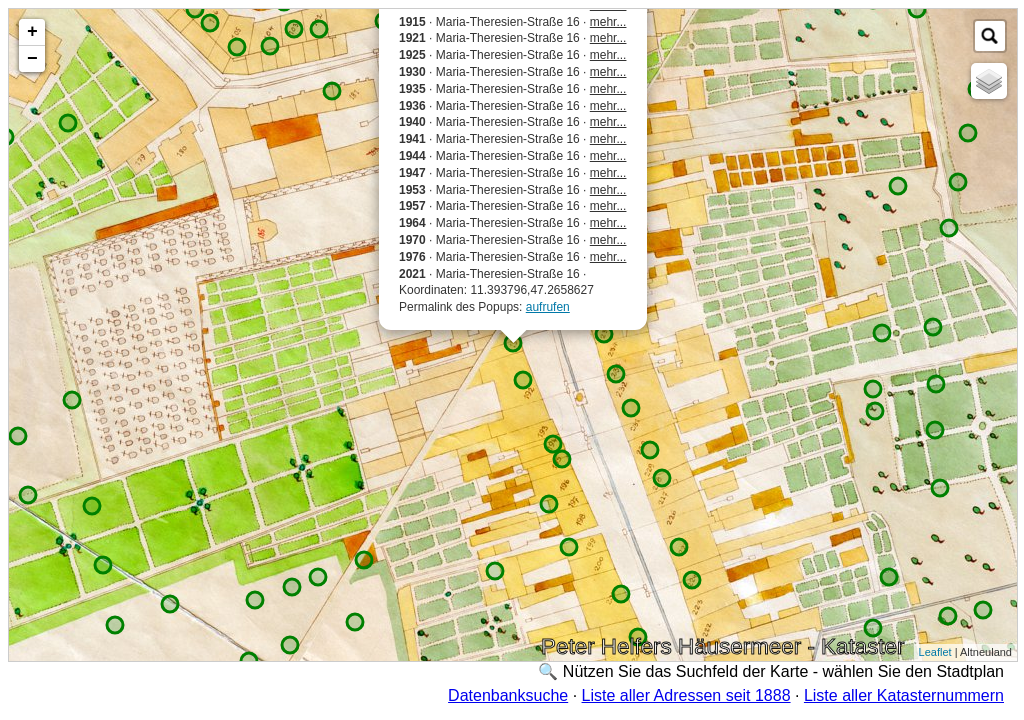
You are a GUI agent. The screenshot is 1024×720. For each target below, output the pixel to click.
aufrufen (548, 307)
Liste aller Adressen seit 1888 (686, 695)
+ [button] (32, 32)
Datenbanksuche (508, 695)
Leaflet (935, 652)
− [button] (32, 59)
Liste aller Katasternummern (904, 695)
